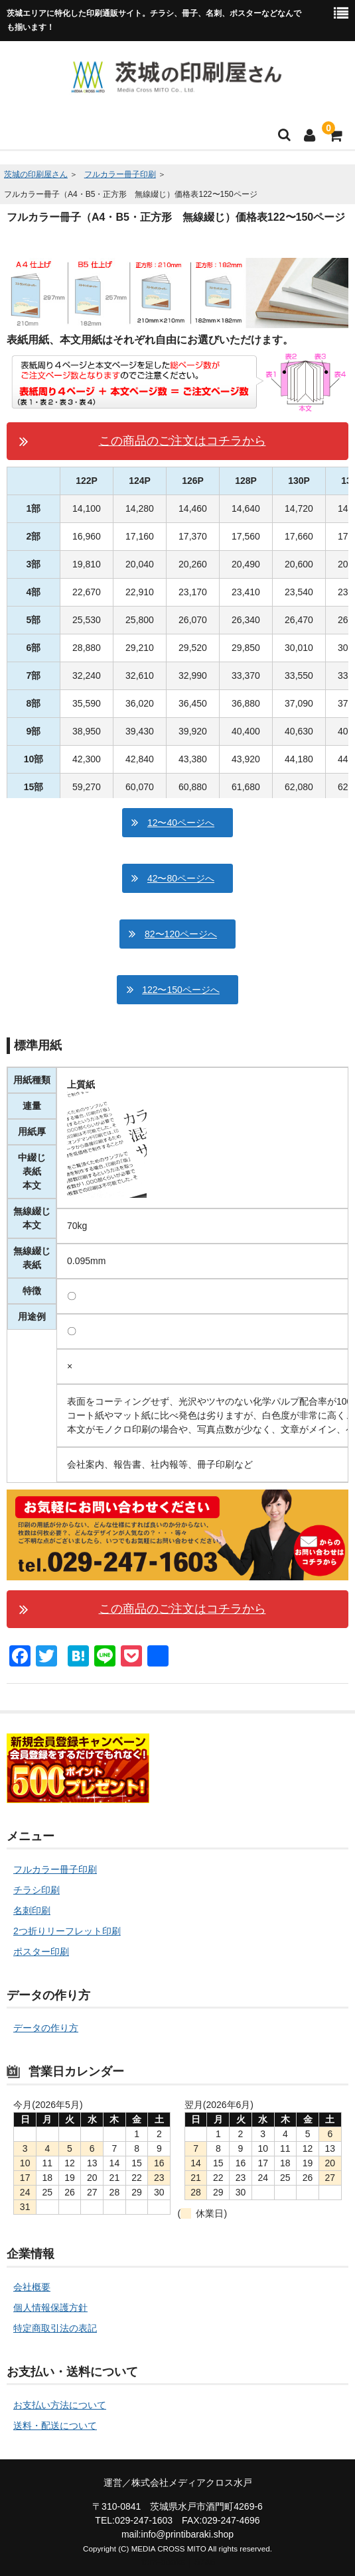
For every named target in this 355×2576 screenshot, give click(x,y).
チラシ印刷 (36, 1890)
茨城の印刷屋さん (36, 174)
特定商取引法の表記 (55, 2328)
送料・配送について (55, 2425)
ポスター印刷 (41, 1951)
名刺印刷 (31, 1910)
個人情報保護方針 (50, 2307)
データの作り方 (45, 2027)
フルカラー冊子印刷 (120, 174)
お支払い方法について (59, 2405)
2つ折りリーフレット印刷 (67, 1931)
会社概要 (31, 2287)
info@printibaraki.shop (187, 2534)
